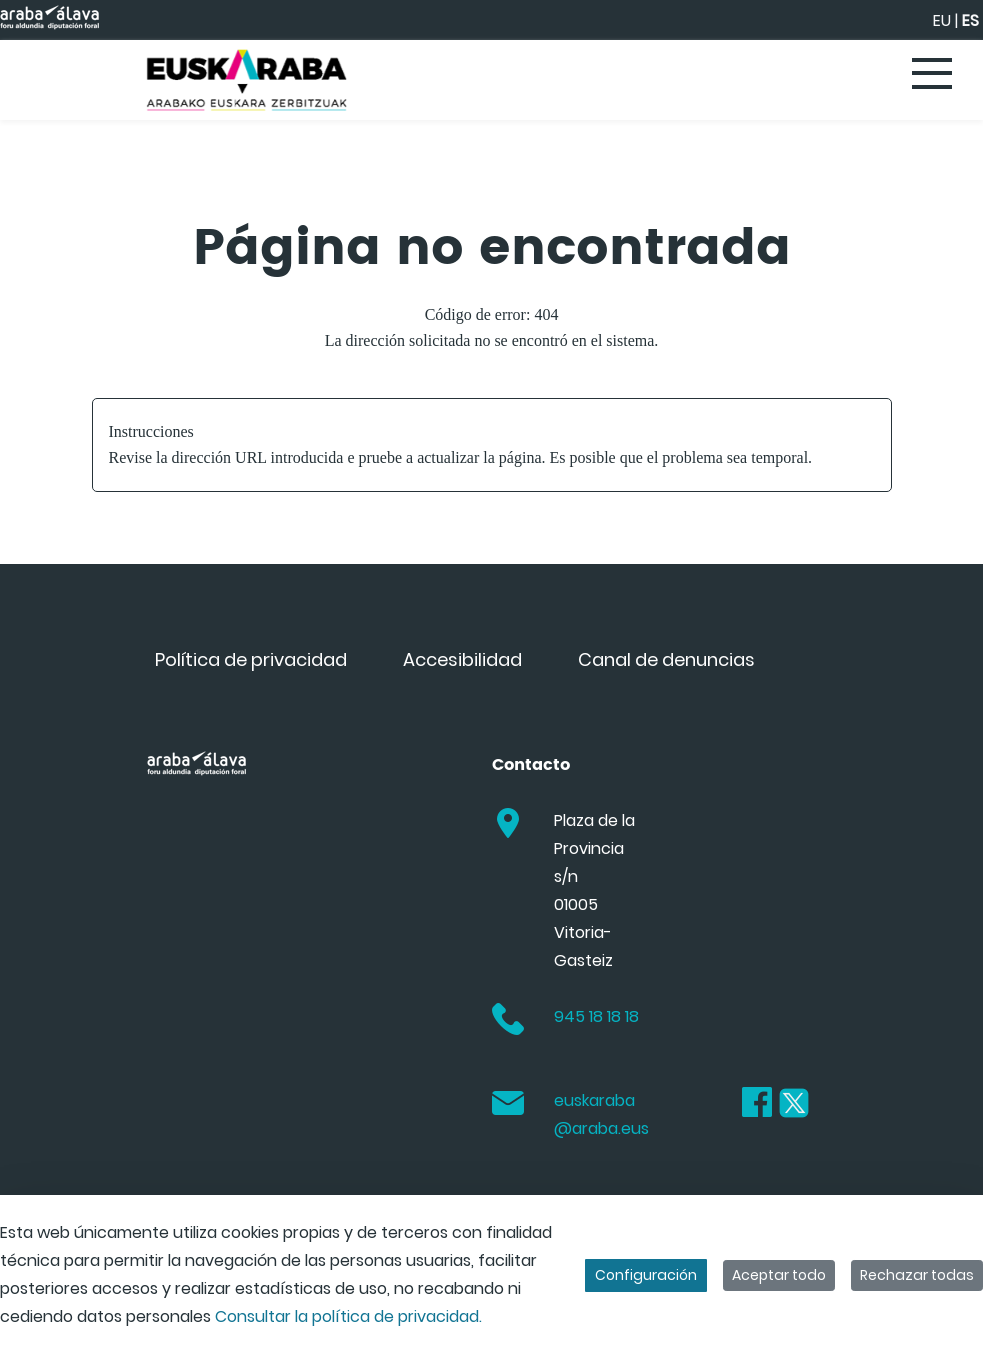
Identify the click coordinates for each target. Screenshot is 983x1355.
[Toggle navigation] (933, 75)
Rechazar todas (917, 1275)
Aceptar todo (779, 1275)
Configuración (646, 1275)
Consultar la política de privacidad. (348, 1316)
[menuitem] (251, 659)
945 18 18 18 (596, 1016)
